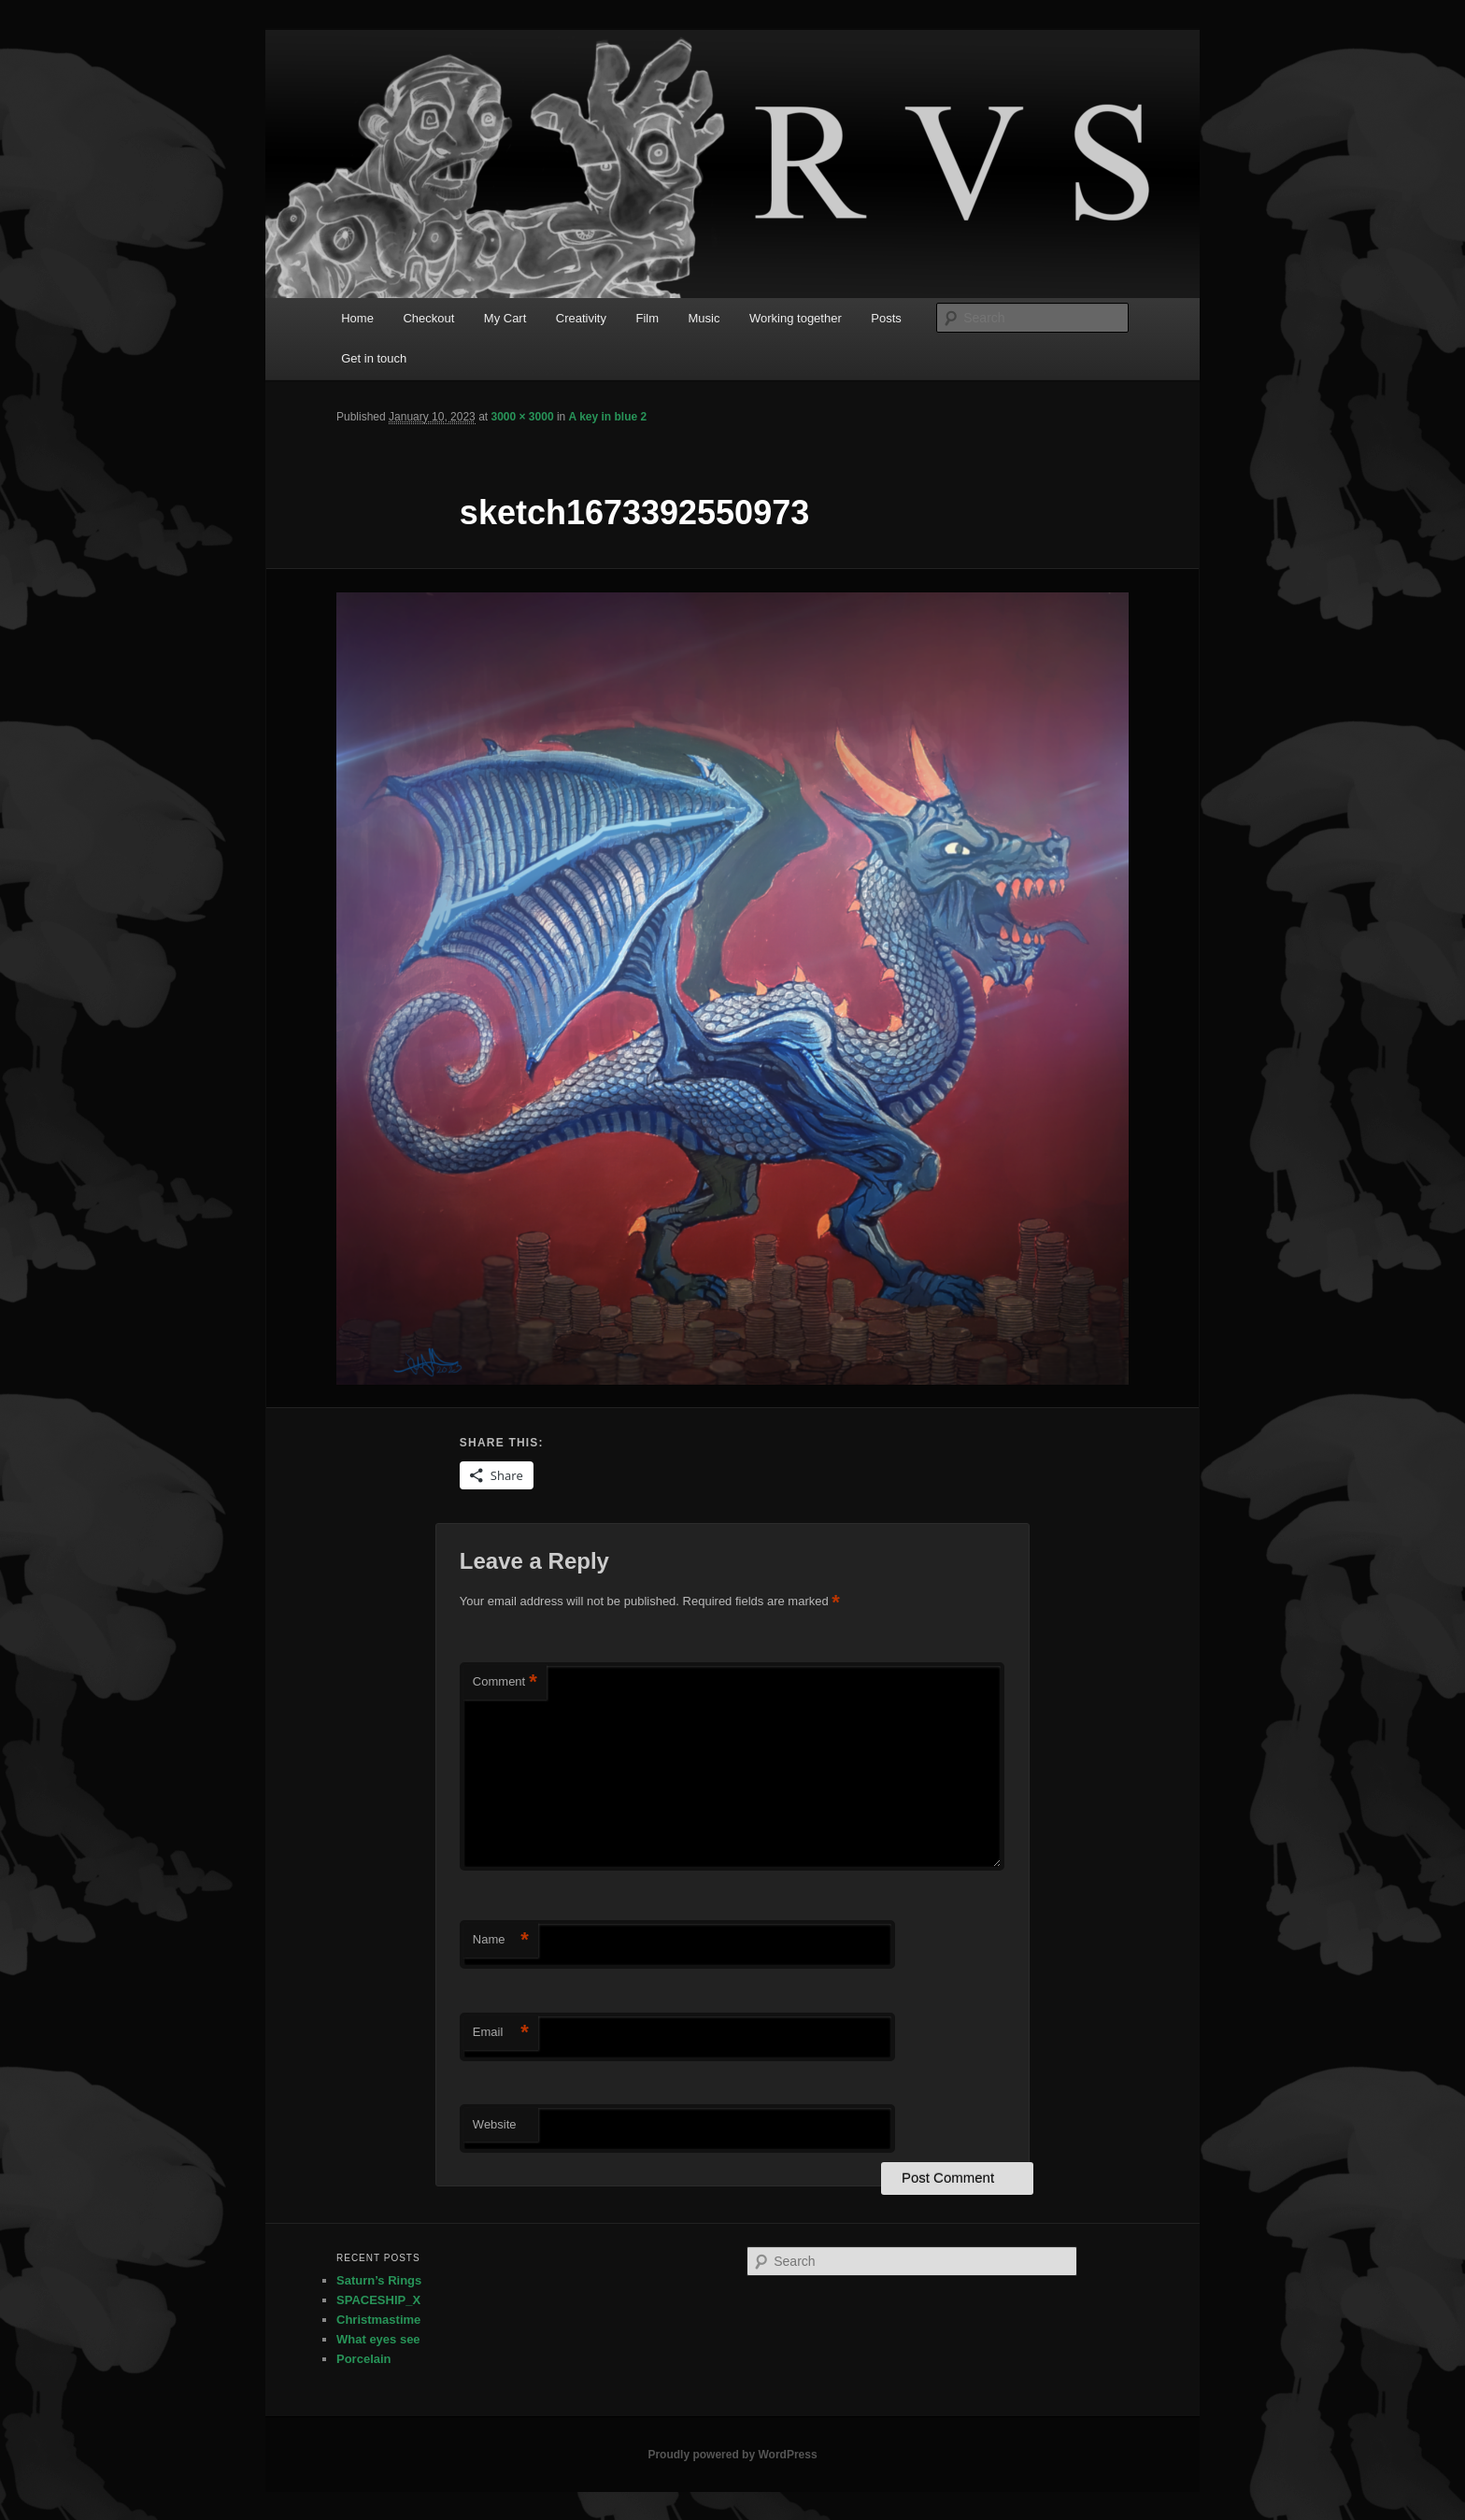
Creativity (581, 318)
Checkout (428, 318)
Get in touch (373, 358)
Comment (505, 1682)
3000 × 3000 (522, 416)
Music (704, 318)
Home (357, 318)
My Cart (505, 318)
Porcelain (363, 2359)
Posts (886, 318)
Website (495, 2124)
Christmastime (378, 2320)
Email (501, 2032)
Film (647, 318)
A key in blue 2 (608, 416)
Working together (795, 318)
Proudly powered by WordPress (732, 2454)
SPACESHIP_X (378, 2300)
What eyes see (378, 2339)
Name (501, 1940)
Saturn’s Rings (378, 2280)
